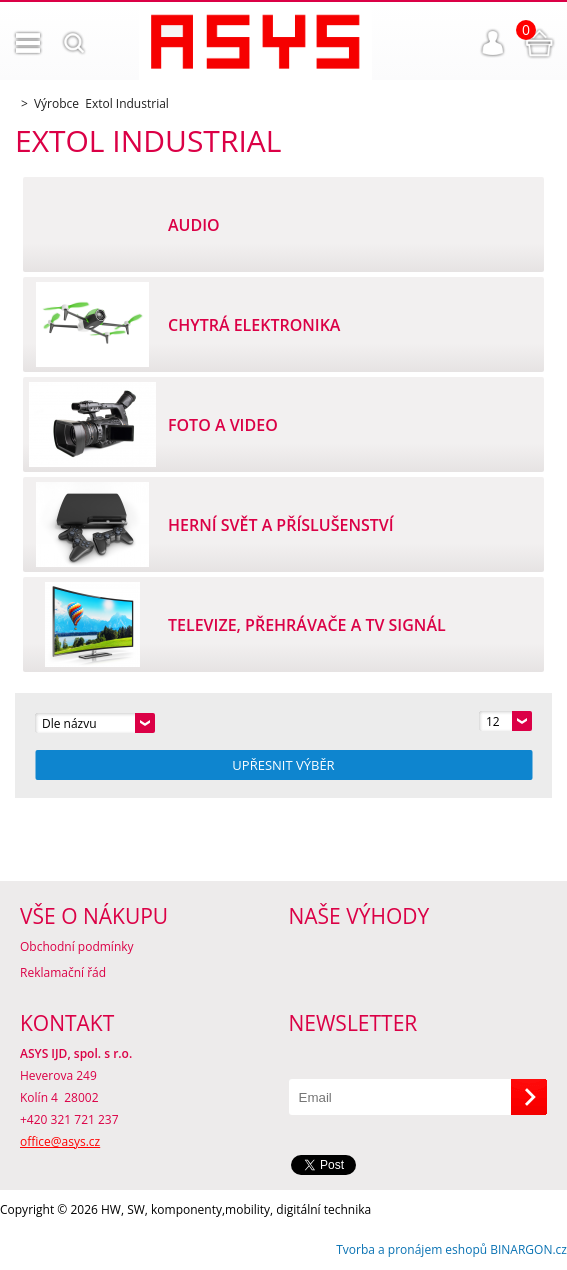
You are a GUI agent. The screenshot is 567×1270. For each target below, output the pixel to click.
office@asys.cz (60, 1141)
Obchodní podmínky (77, 946)
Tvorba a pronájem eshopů (411, 1249)
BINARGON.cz (528, 1249)
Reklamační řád (63, 972)
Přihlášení (493, 43)
